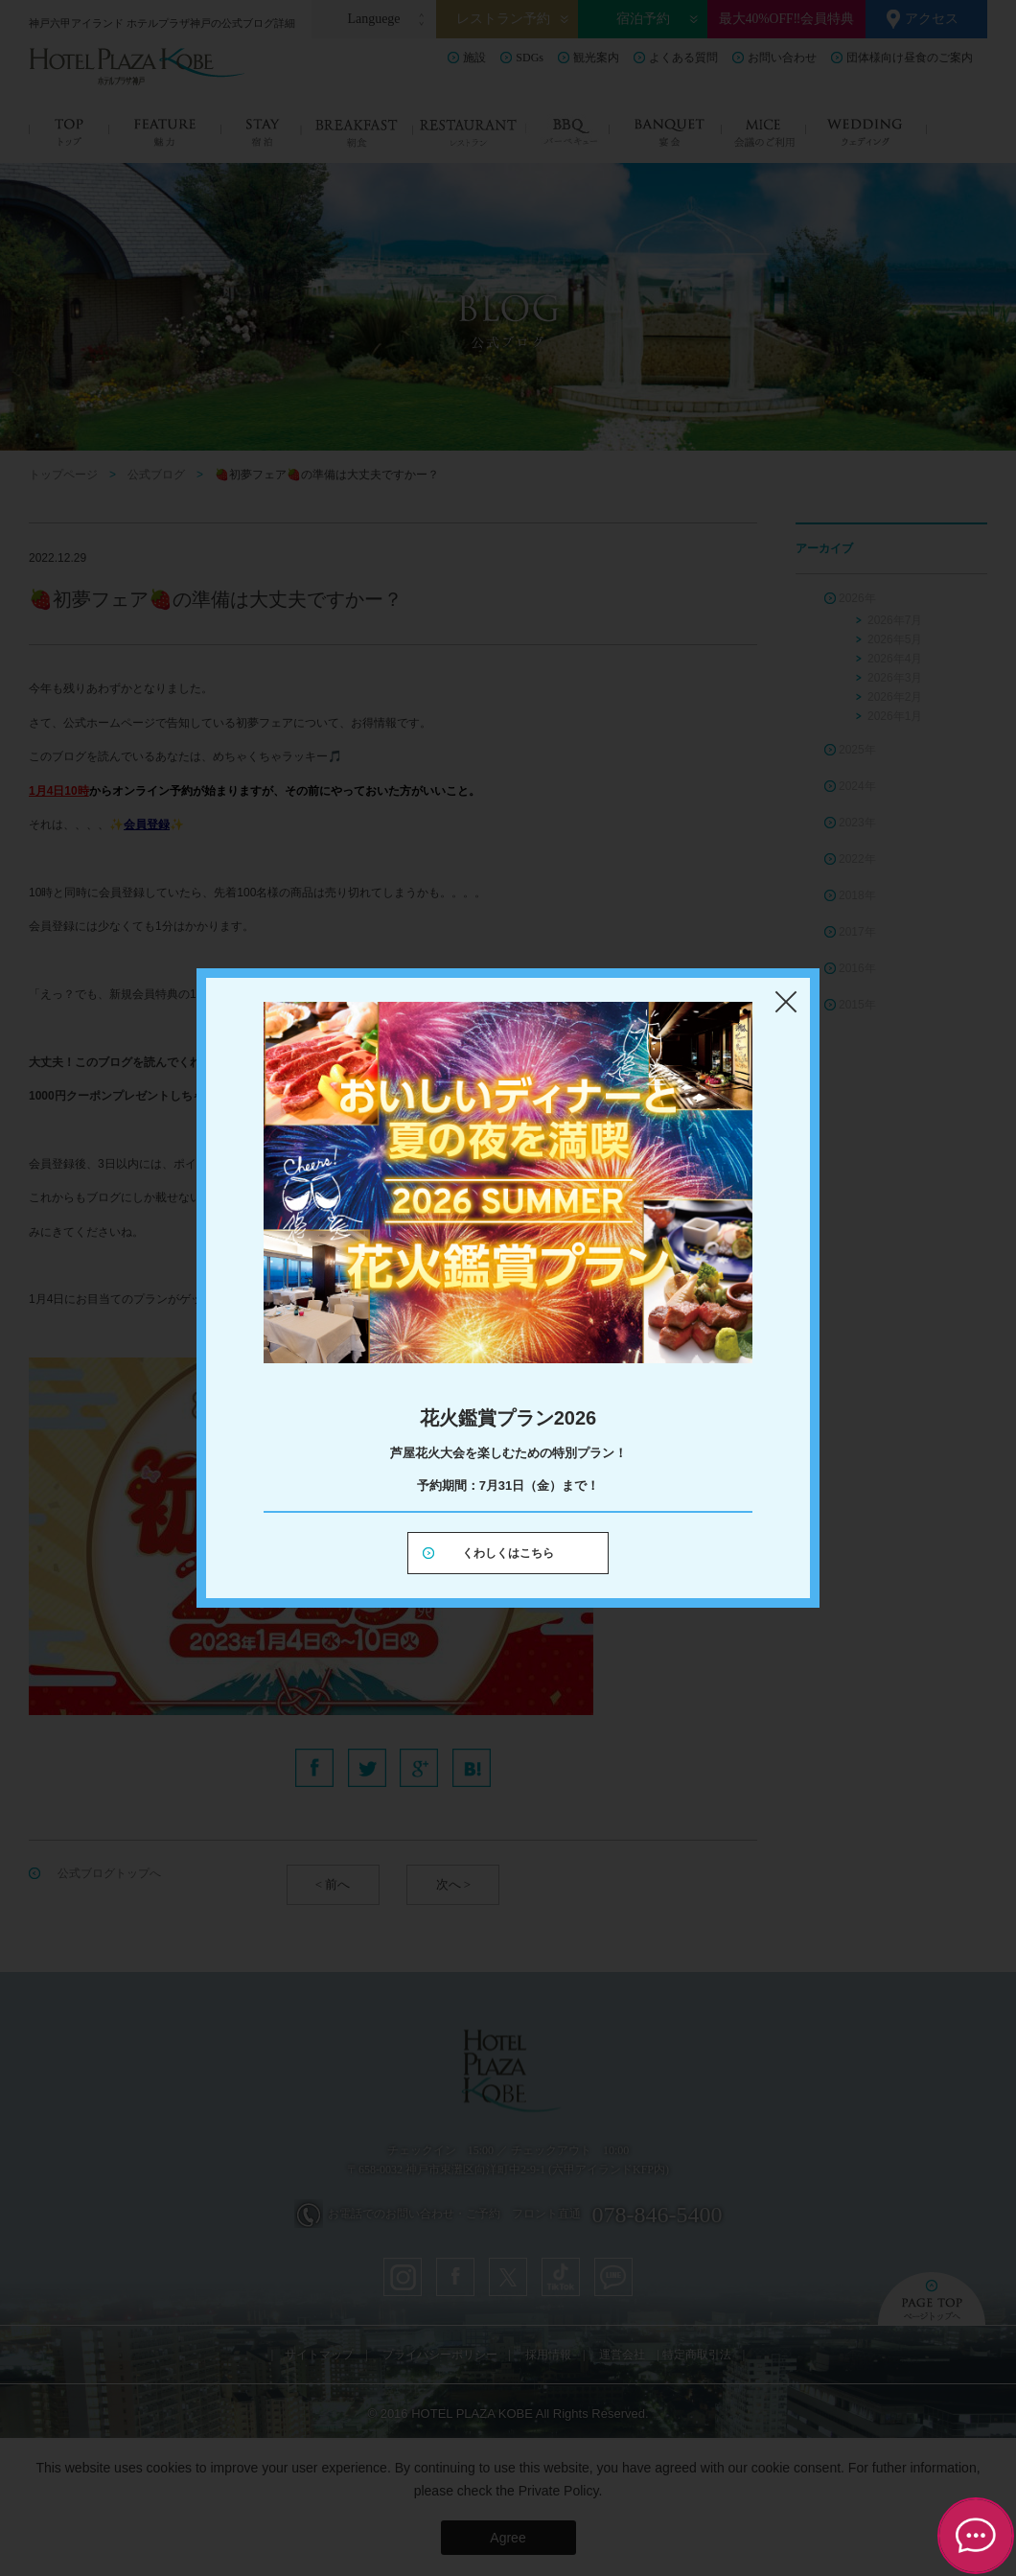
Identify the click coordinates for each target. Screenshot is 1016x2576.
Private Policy (559, 2490)
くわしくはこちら (508, 1553)
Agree (507, 2537)
